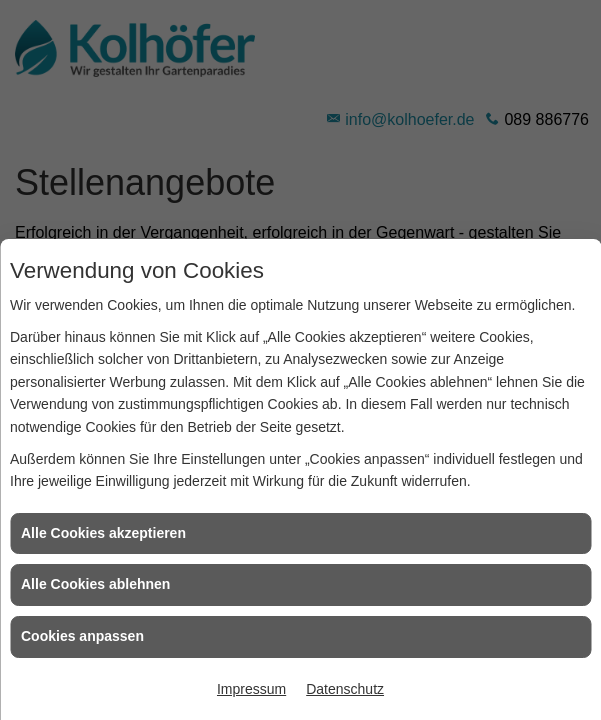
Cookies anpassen (82, 636)
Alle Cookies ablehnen (95, 584)
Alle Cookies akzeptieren (103, 533)
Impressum (251, 689)
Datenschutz (345, 689)
